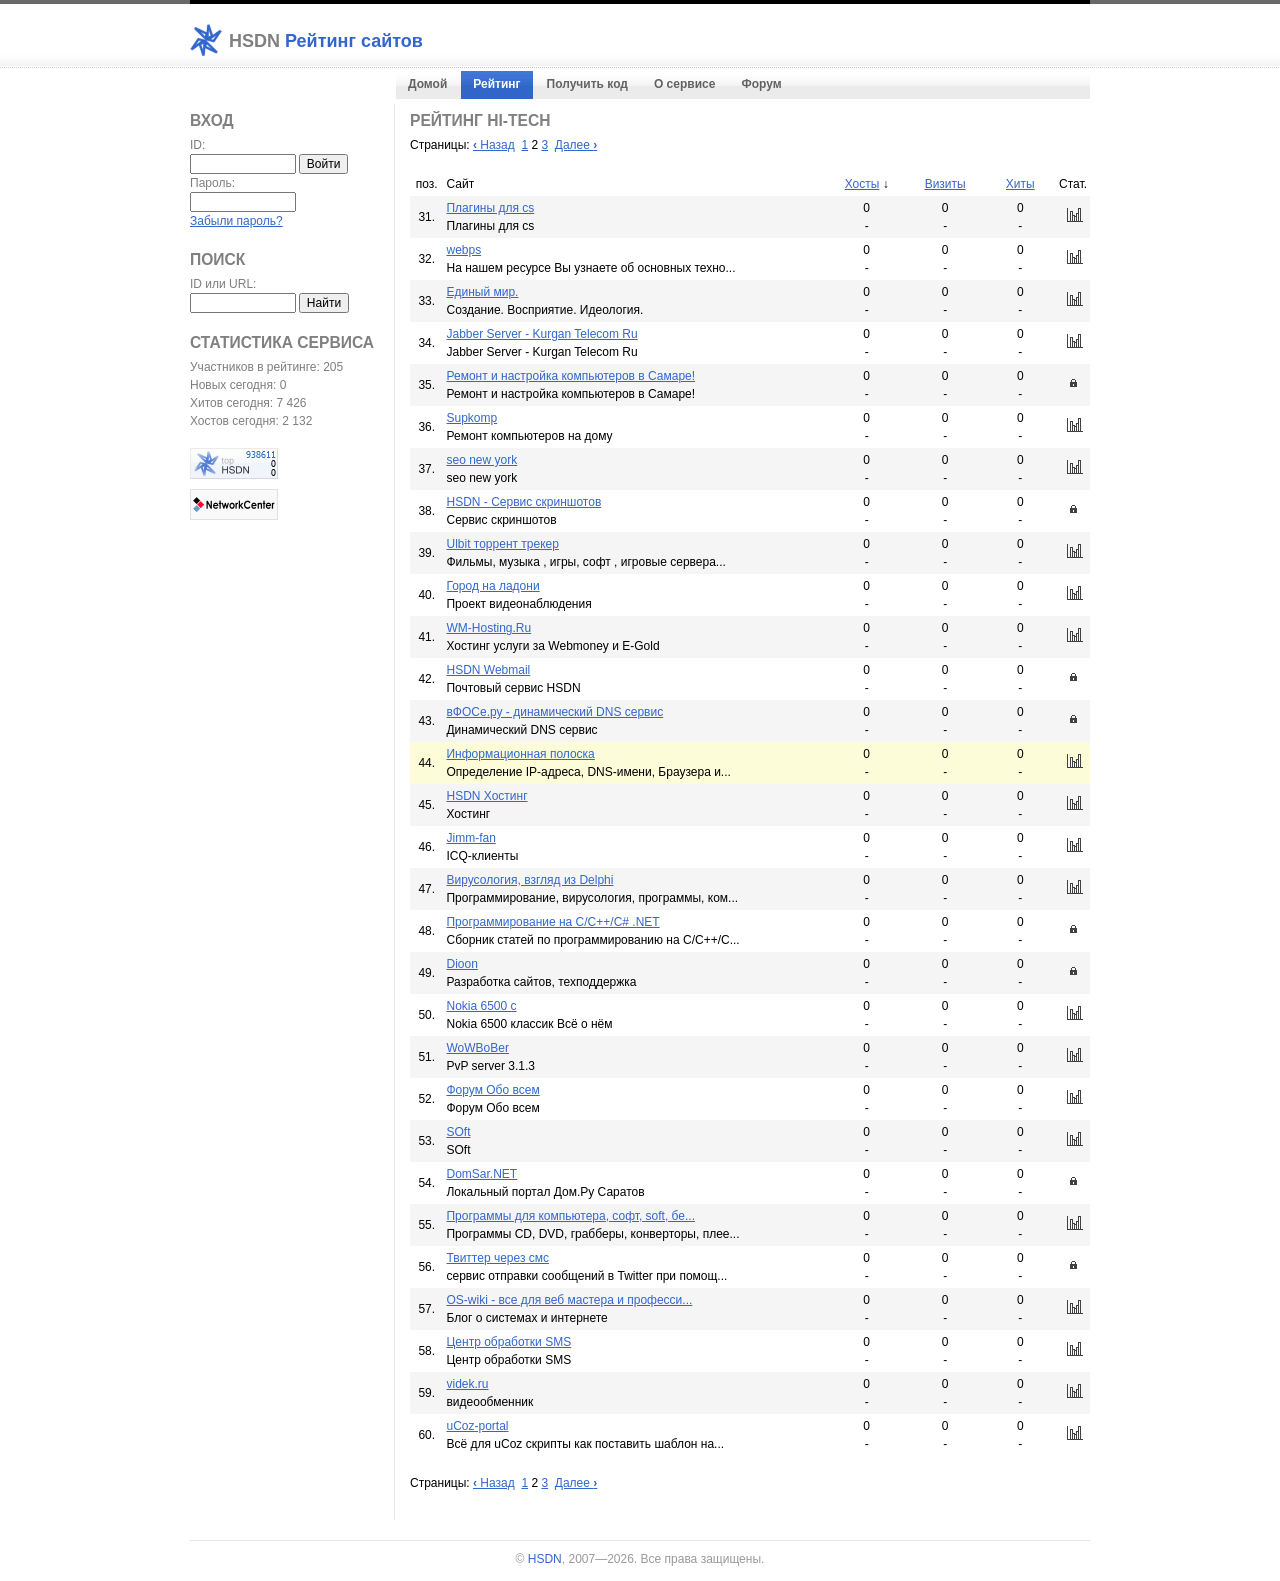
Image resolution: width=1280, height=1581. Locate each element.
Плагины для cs (490, 208)
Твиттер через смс (497, 1258)
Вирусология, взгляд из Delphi (529, 880)
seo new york (481, 460)
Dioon (461, 964)
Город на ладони (492, 586)
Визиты (945, 184)
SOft (458, 1132)
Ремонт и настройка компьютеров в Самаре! (570, 376)
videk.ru (467, 1384)
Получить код (587, 84)
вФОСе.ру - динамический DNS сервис (554, 712)
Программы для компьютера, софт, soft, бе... (570, 1216)
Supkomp (471, 418)
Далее (576, 145)
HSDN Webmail (488, 670)
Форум (761, 84)
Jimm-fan (470, 838)
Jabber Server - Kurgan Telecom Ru (541, 334)
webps (463, 250)
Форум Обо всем (492, 1090)
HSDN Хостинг (486, 796)
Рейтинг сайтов (326, 41)
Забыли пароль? (236, 221)
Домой (427, 84)
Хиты (1020, 184)
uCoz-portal (477, 1426)
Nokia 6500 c (481, 1006)
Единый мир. (482, 292)
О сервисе (684, 84)
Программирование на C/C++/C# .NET (552, 922)
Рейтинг (496, 84)
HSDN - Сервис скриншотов (523, 502)
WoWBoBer (477, 1048)
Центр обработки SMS (508, 1342)
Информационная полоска (520, 754)
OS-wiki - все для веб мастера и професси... (569, 1300)
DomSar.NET (481, 1174)
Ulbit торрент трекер (502, 544)
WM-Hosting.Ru (488, 628)
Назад (494, 145)
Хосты (862, 184)
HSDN (545, 1559)
